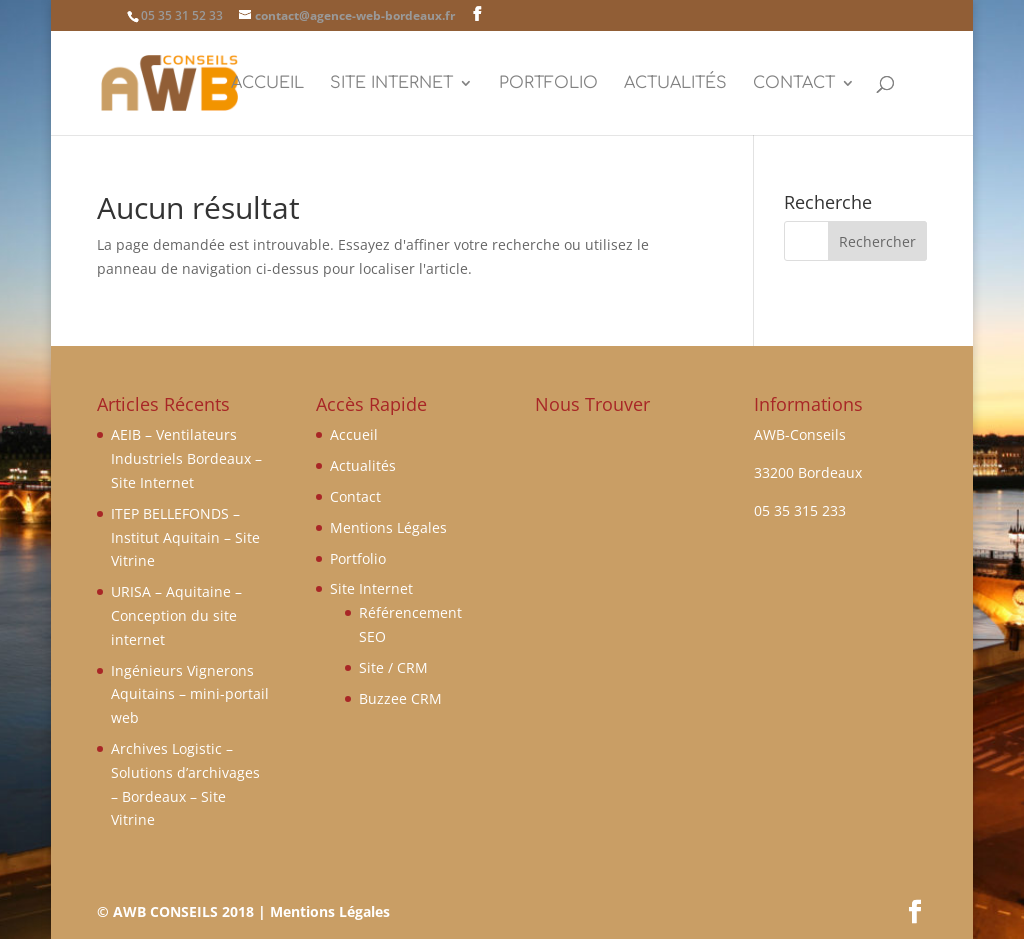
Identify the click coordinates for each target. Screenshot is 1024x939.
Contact (794, 84)
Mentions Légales (388, 527)
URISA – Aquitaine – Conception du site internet (176, 615)
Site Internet (391, 84)
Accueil (267, 84)
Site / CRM (393, 667)
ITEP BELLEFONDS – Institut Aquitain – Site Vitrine (185, 537)
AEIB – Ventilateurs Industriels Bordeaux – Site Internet (186, 458)
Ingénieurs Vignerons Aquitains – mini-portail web (190, 694)
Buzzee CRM (400, 698)
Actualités (675, 84)
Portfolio (548, 84)
